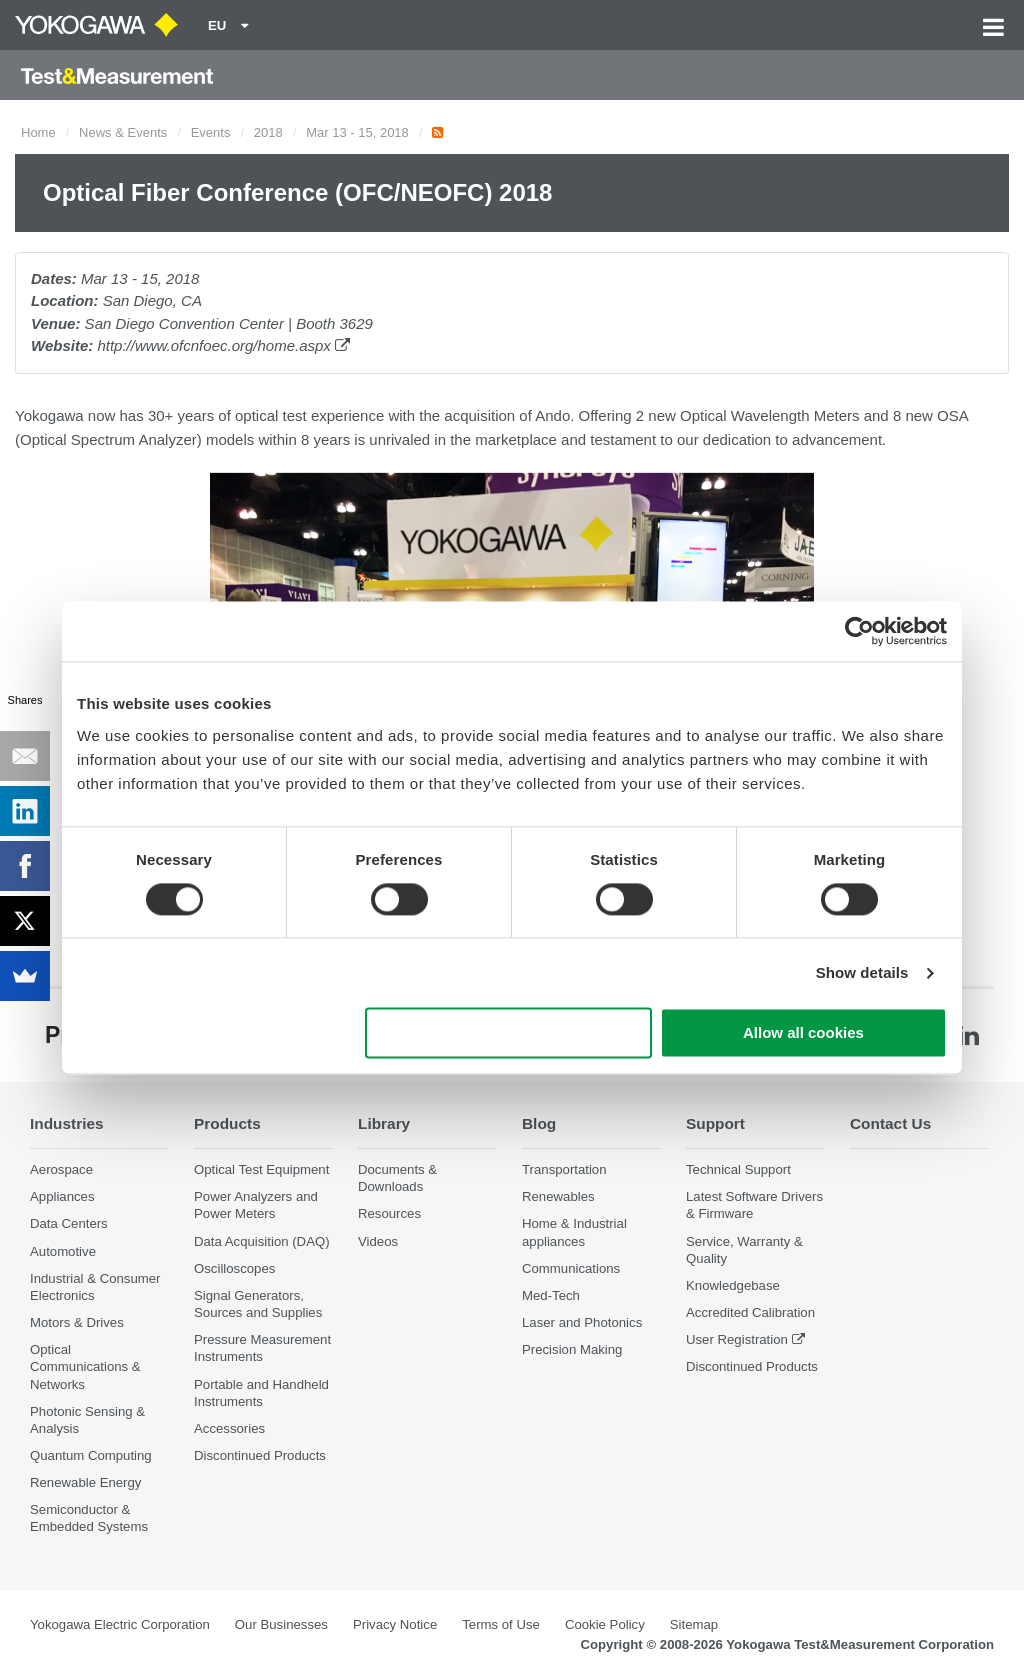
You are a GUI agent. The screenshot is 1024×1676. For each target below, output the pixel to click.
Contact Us (890, 1123)
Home (38, 132)
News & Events (123, 132)
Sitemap (694, 1624)
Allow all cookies (803, 1033)
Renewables (558, 1196)
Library (384, 1123)
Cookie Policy (605, 1624)
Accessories (229, 1428)
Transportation (564, 1169)
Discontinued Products (260, 1455)
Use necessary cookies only (509, 1033)
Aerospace (61, 1169)
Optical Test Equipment (261, 1169)
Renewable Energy (85, 1482)
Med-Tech (551, 1295)
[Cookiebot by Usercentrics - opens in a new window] (859, 631)
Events (211, 132)
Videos (378, 1241)
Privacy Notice (395, 1624)
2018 (268, 132)
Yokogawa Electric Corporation (120, 1624)
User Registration (737, 1339)
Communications (571, 1268)
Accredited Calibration (750, 1312)
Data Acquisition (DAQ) (262, 1241)
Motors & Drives (77, 1322)
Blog (539, 1123)
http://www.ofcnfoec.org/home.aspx (223, 345)
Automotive (63, 1251)
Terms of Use (501, 1624)
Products (227, 1123)
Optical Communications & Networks (85, 1366)
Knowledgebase (733, 1285)
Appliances (62, 1196)
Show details (862, 972)
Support (715, 1123)
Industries (67, 1123)
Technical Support (738, 1169)
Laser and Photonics (582, 1322)
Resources (389, 1213)
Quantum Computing (91, 1455)
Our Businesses (281, 1624)
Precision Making (572, 1349)
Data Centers (69, 1223)
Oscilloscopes (234, 1268)
